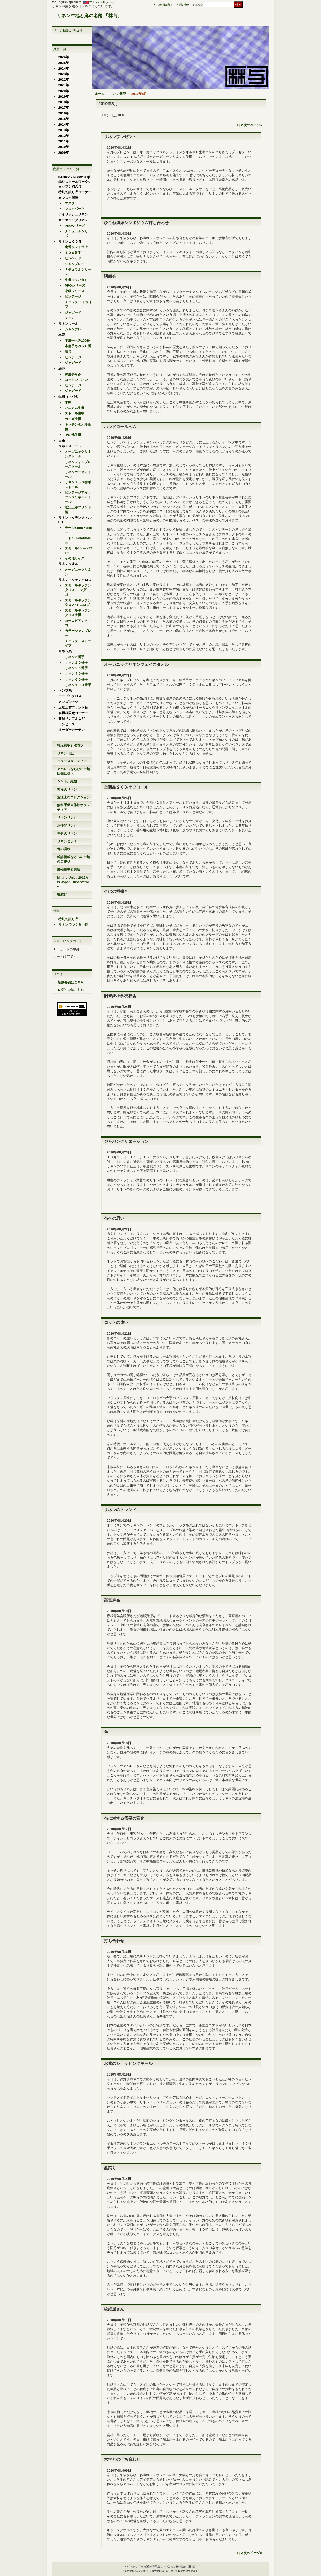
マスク (70, 203)
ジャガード (73, 312)
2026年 (63, 57)
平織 (68, 402)
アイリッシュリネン (73, 214)
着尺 (68, 352)
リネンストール (69, 446)
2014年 (63, 124)
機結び (62, 894)
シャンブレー (74, 264)
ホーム (100, 94)
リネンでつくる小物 (73, 924)
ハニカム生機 (74, 408)
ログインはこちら (71, 990)
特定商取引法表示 (70, 745)
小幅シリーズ (74, 291)
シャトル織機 (67, 781)
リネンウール (68, 323)
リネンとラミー (68, 841)
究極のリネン (67, 789)
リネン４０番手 (76, 673)
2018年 (63, 102)
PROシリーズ (75, 226)
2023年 (63, 74)
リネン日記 (65, 753)
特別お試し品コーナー (74, 192)
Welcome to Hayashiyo (102, 2)
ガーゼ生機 (73, 419)
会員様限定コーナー (73, 713)
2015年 (63, 119)
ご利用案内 (163, 4)
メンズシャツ (68, 702)
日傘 (61, 440)
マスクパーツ (74, 209)
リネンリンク (67, 817)
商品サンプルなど (71, 719)
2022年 (63, 79)
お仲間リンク (67, 825)
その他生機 (73, 435)
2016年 (63, 113)
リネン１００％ (69, 241)
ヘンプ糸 (65, 690)
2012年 (63, 136)
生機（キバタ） (76, 280)
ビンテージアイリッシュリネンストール (78, 497)
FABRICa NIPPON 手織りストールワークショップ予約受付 (74, 181)
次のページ (253, 125)
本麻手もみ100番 (77, 340)
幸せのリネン (67, 833)
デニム (70, 318)
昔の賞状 (63, 849)
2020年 (63, 91)
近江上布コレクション (73, 797)
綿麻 (61, 368)
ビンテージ (73, 296)
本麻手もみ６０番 (78, 346)
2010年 (63, 147)
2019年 (63, 96)
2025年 (63, 63)
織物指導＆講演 (68, 869)
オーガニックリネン (73, 220)
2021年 (63, 85)
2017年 (63, 108)
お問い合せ (183, 4)
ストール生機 (74, 413)
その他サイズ (74, 558)
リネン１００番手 (78, 685)
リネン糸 (65, 651)
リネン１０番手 (76, 662)
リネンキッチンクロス (74, 580)
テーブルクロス (69, 696)
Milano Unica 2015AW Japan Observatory (73, 882)
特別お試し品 (68, 919)
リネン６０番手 (76, 679)
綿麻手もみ (73, 374)
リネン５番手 (74, 657)
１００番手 (73, 253)
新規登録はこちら (71, 982)
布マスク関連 (68, 198)
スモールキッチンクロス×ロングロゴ (78, 589)
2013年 (63, 130)
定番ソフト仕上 (76, 247)
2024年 (63, 68)
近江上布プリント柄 (73, 707)
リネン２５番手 (76, 668)
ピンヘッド (73, 258)
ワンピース (66, 724)
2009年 (63, 153)
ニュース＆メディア (72, 761)
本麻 (61, 335)
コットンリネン (76, 380)
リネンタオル (68, 564)
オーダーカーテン (71, 730)
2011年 (63, 141)
